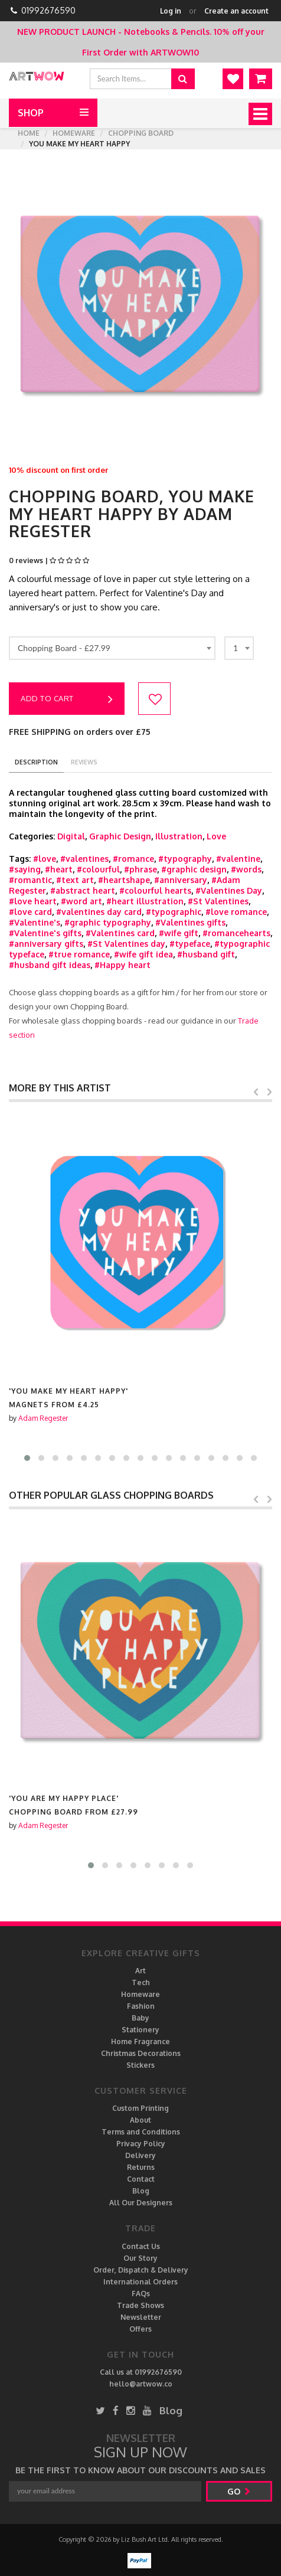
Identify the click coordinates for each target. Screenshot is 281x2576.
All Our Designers (140, 2202)
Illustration (178, 836)
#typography (185, 859)
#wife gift (178, 933)
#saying (25, 869)
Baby (140, 2017)
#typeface (189, 944)
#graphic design (194, 869)
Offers (140, 2329)
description (36, 762)
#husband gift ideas (49, 965)
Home (29, 133)
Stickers (140, 2065)
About (140, 2120)
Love (216, 836)
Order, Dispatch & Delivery (140, 2270)
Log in (170, 10)
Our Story (140, 2258)
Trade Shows (140, 2305)
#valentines (84, 859)
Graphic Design (120, 836)
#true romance (79, 954)
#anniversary (180, 880)
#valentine (238, 859)
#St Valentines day (126, 944)
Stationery (140, 2029)
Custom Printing (140, 2108)
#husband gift (206, 954)
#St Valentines (218, 901)
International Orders (140, 2281)
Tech (141, 1982)
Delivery (140, 2155)
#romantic (30, 880)
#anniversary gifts (46, 944)
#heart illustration (145, 901)
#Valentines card (120, 933)
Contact (141, 2179)
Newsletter (140, 2317)
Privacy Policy (140, 2143)
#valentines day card (99, 912)
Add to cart (67, 699)
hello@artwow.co (140, 2383)
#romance (133, 859)
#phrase (140, 869)
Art (140, 1970)
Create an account (236, 10)
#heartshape (124, 880)
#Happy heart (122, 965)
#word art (81, 901)
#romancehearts (236, 933)
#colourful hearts (155, 890)
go (239, 2491)
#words (246, 869)
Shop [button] (31, 113)
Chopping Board (141, 133)
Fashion (141, 2006)
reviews (84, 762)
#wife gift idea (143, 954)
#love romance (236, 912)
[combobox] (112, 648)
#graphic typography (107, 922)
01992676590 (48, 10)
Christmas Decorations (141, 2053)
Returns (141, 2167)
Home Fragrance (140, 2041)
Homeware (74, 133)
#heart (59, 869)
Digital (71, 836)
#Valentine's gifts (45, 933)
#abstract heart (82, 890)
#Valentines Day (228, 890)
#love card (30, 912)
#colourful (98, 869)
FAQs (141, 2293)
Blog (140, 2190)
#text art (75, 880)
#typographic (173, 912)
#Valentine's (34, 922)
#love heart (33, 901)
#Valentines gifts (190, 922)
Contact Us (141, 2246)
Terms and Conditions (141, 2131)
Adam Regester (43, 1418)
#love (44, 859)
